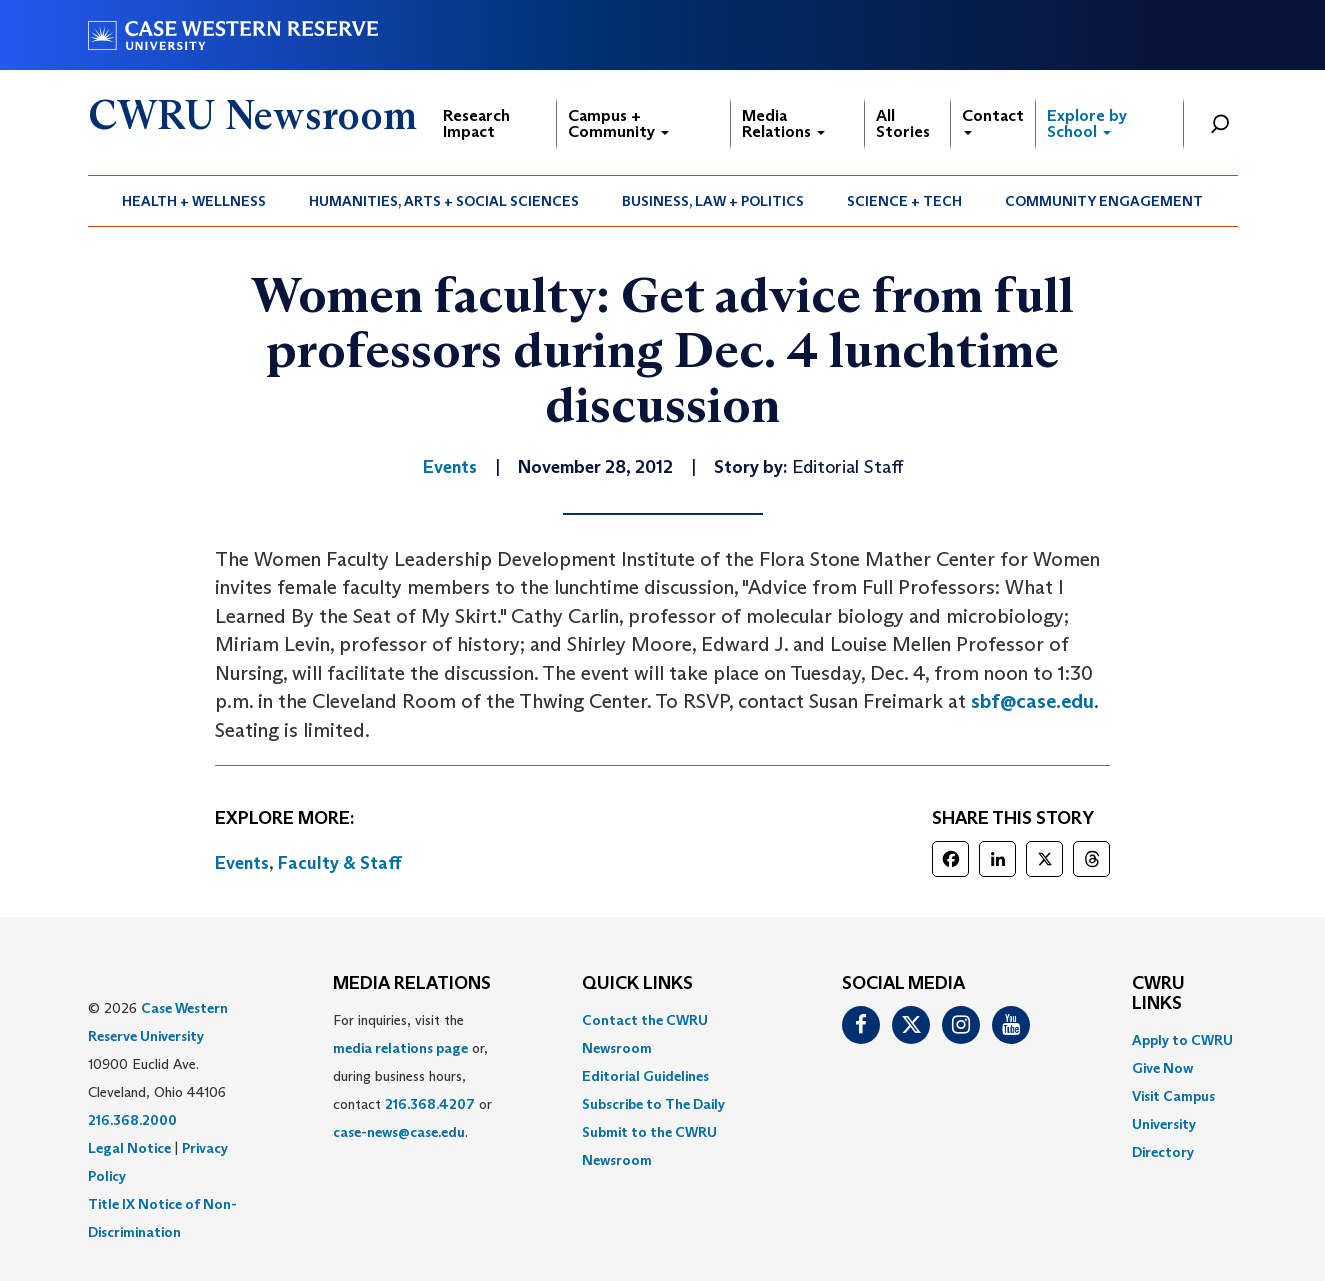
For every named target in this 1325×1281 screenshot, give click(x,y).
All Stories (903, 123)
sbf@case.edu (1032, 701)
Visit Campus (1173, 1096)
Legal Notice (129, 1148)
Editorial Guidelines (645, 1076)
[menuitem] (194, 201)
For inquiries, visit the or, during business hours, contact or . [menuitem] (412, 1076)
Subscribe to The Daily (653, 1104)
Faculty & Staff (340, 863)
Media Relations (783, 123)
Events (242, 863)
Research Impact (476, 123)
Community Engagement (1104, 201)
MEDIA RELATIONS (412, 984)
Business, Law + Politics (713, 201)
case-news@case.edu (399, 1132)
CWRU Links (1158, 994)
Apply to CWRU (1182, 1040)
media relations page (400, 1048)
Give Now (1162, 1068)
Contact (993, 120)
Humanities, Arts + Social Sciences (444, 201)
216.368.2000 (132, 1120)
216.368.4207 (430, 1104)
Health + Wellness (194, 201)
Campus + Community (618, 123)
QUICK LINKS (637, 984)
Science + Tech (904, 201)
